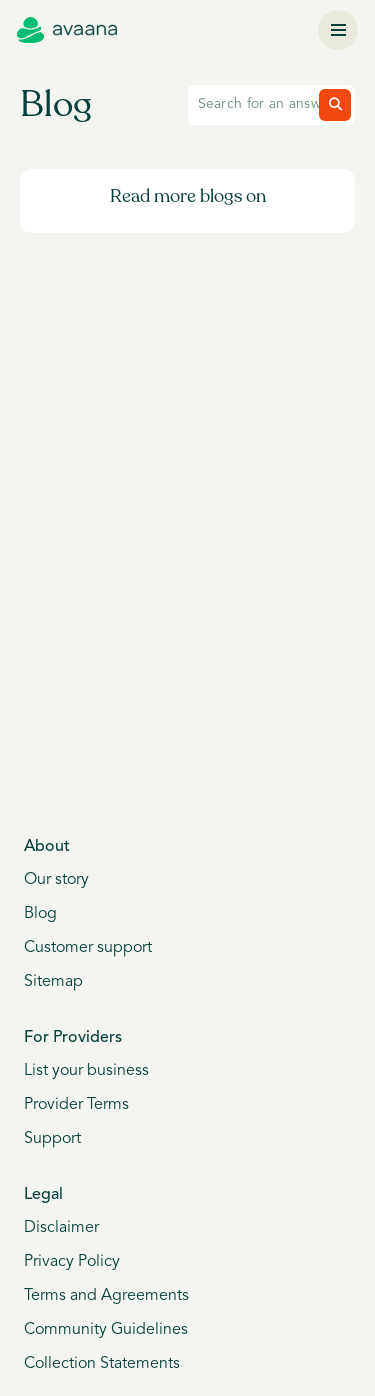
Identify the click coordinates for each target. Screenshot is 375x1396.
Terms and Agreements (106, 1296)
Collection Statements (102, 1364)
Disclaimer (61, 1228)
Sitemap (53, 982)
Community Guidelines (106, 1330)
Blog (40, 914)
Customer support (88, 948)
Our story (56, 880)
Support (52, 1139)
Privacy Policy (72, 1262)
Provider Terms (76, 1105)
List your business (86, 1071)
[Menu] (338, 30)
